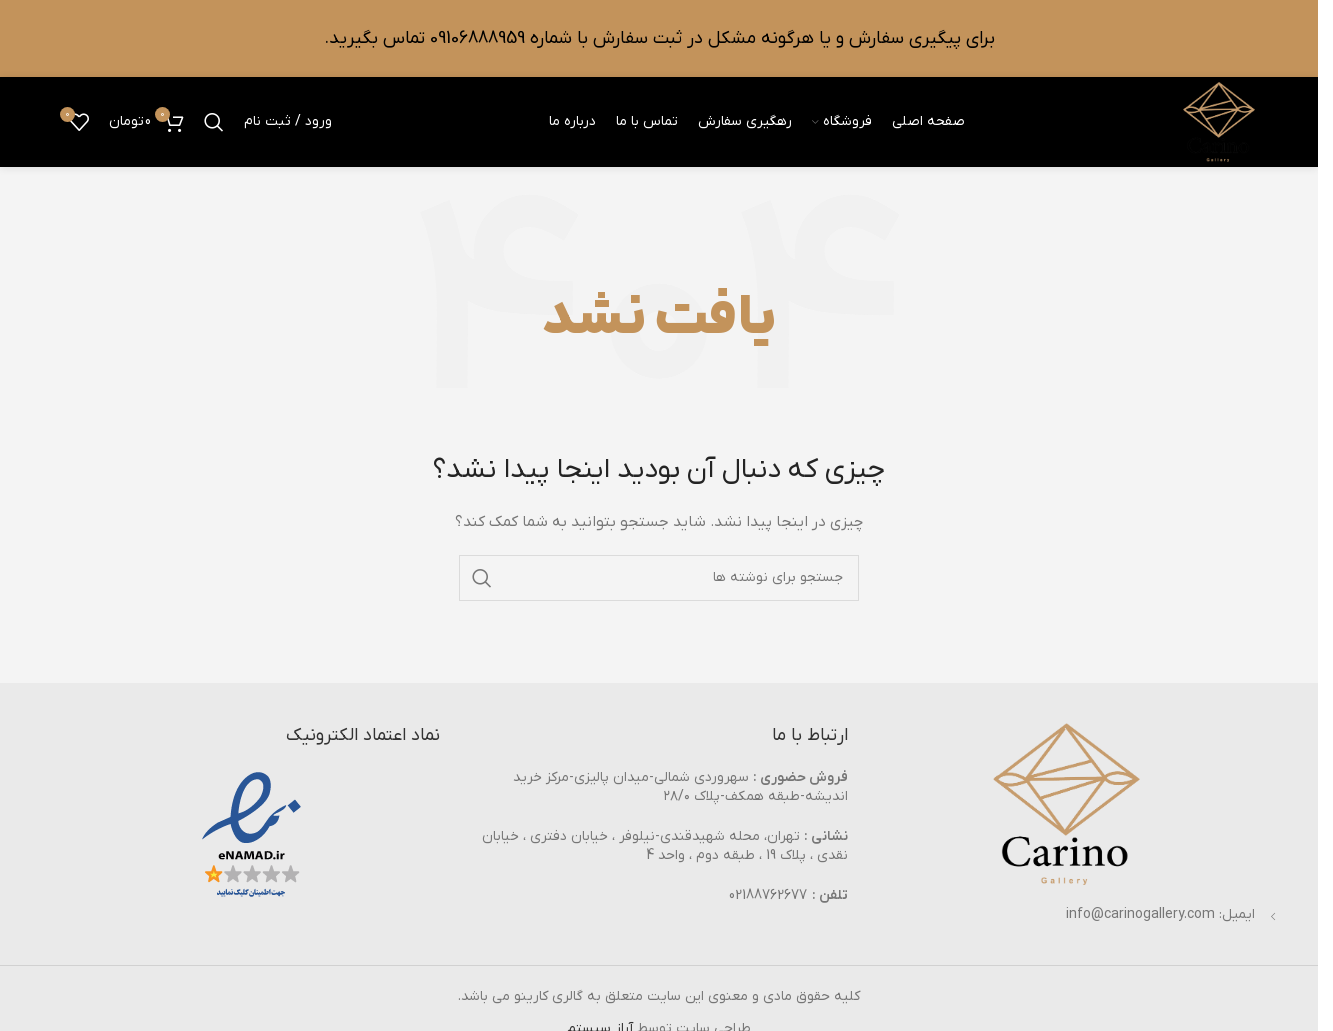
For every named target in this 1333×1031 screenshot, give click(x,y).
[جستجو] (214, 122)
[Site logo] (1219, 121)
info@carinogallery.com (1140, 914)
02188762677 (768, 895)
